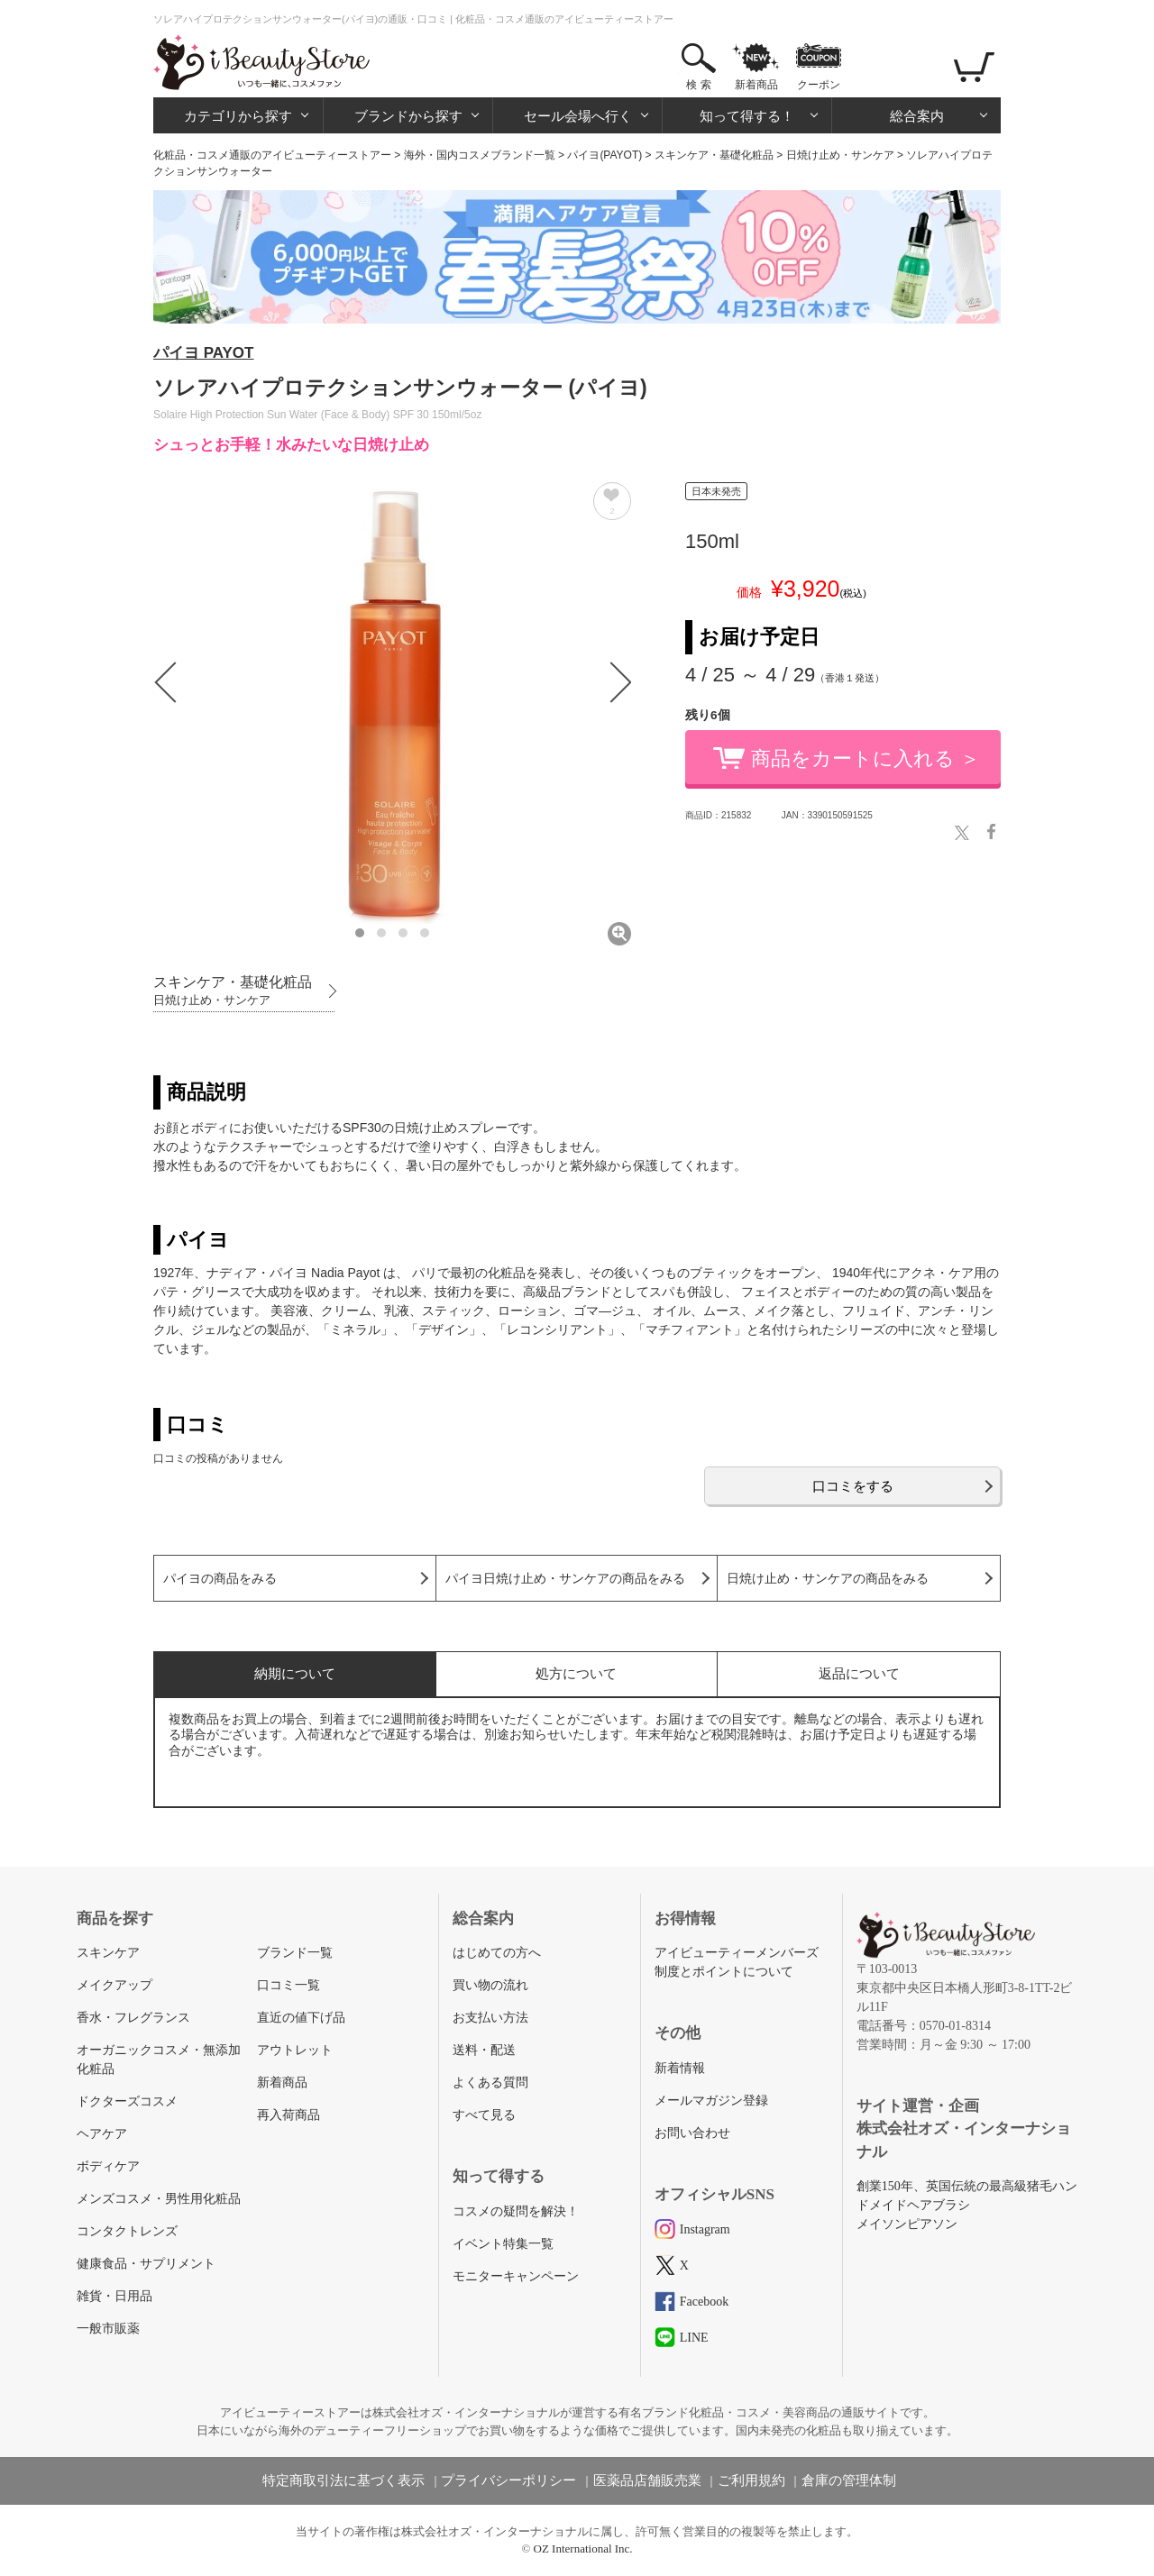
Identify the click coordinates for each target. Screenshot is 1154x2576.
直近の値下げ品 (301, 2017)
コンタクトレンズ (127, 2231)
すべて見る (484, 2115)
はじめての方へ (497, 1952)
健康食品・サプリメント (146, 2263)
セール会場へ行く (578, 115)
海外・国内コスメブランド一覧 (479, 155)
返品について (859, 1673)
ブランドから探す (408, 115)
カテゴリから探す (238, 115)
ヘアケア (102, 2134)
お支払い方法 (490, 2017)
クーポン (818, 84)
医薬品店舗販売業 (647, 2480)
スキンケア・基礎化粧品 (714, 155)
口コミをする (852, 1486)
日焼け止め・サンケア (840, 155)
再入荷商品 (288, 2115)
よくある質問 (490, 2082)
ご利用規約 (751, 2480)
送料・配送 (484, 2050)
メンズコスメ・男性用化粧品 (159, 2199)
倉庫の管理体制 (848, 2480)
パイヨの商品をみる (220, 1578)
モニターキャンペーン (516, 2276)
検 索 (698, 84)
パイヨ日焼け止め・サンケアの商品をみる (565, 1578)
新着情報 (680, 2068)
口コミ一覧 (288, 1985)
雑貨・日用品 (114, 2296)
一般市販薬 (108, 2328)
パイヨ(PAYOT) (604, 155)
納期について (294, 1673)
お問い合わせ (692, 2133)
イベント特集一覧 (503, 2244)
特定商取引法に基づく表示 (343, 2480)
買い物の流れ (490, 1985)
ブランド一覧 (295, 1952)
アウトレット (295, 2050)
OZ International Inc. (583, 2548)
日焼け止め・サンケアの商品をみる (828, 1578)
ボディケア (108, 2166)
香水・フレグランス (133, 2017)
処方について (576, 1673)
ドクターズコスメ (127, 2101)
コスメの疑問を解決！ (516, 2211)
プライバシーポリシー (508, 2480)
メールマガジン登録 (711, 2100)
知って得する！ (747, 115)
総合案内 (917, 115)
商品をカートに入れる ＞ (865, 758)
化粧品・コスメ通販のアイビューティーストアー (272, 155)
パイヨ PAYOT (203, 352)
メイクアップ (114, 1985)
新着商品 (756, 84)
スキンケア (108, 1952)
